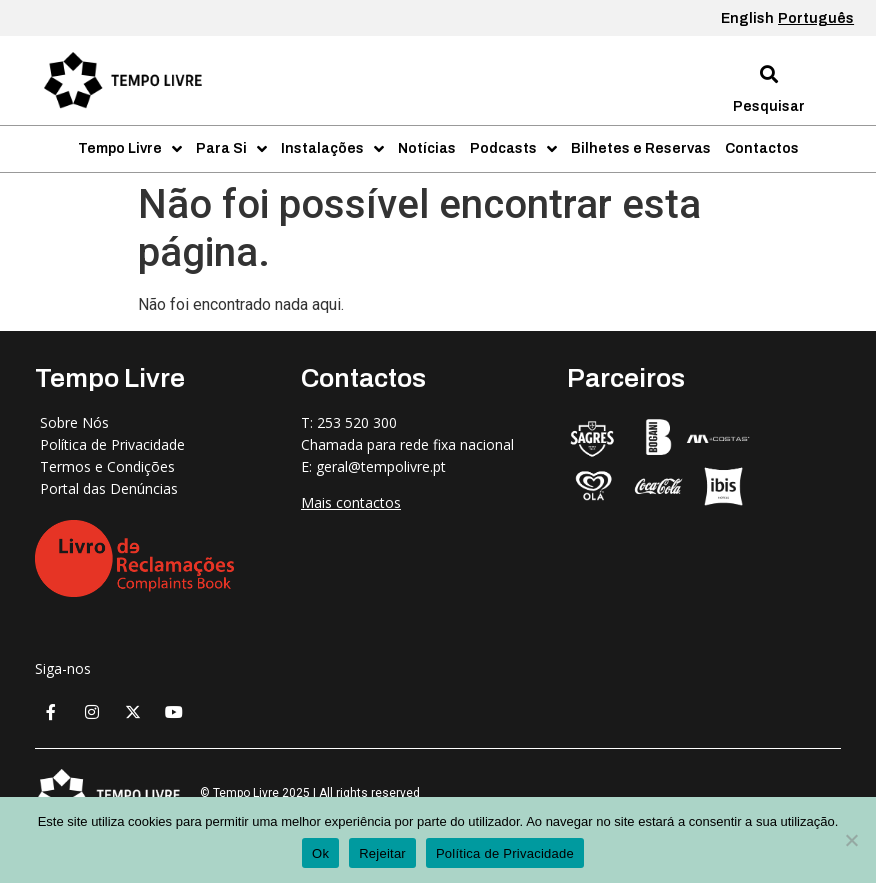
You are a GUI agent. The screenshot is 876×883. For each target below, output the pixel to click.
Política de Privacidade (505, 853)
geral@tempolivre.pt (381, 466)
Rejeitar (382, 853)
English (747, 18)
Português (816, 18)
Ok (320, 853)
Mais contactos (351, 502)
